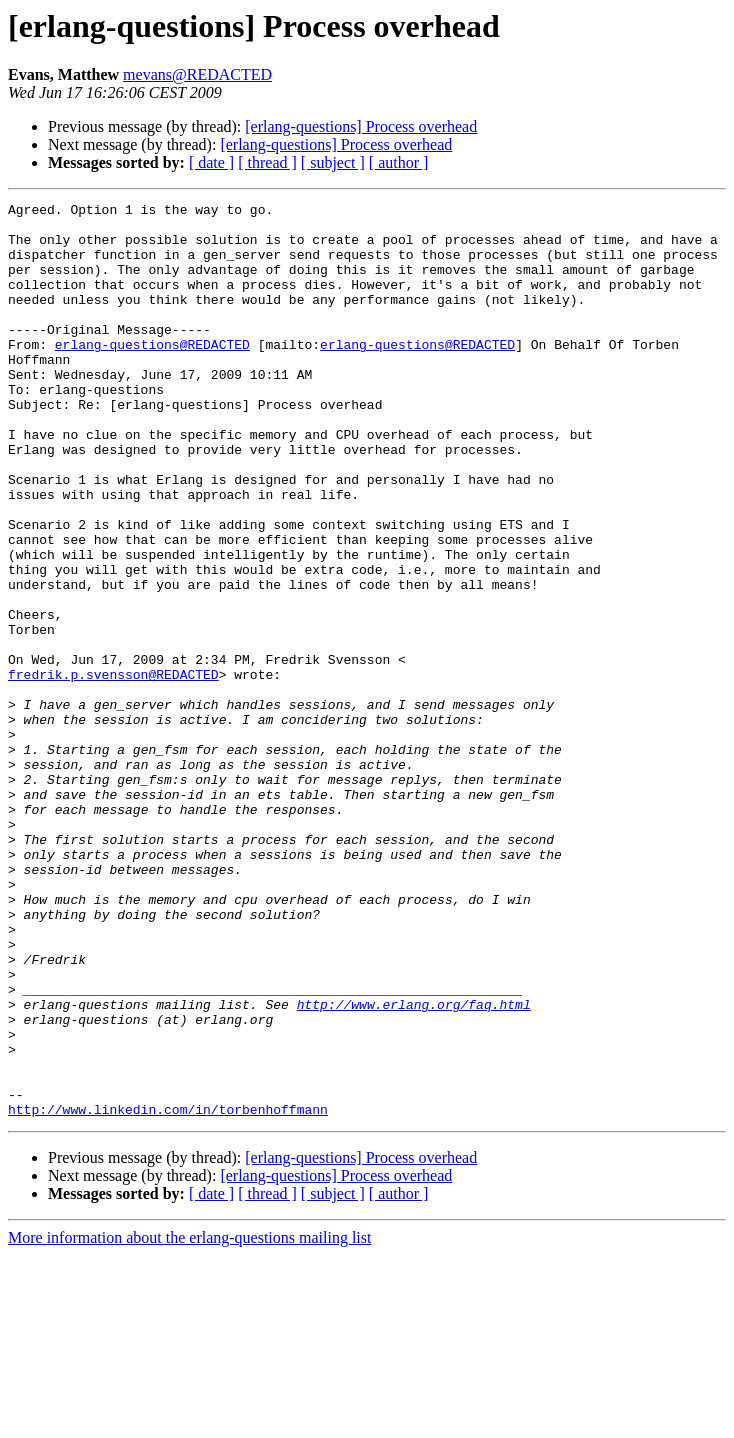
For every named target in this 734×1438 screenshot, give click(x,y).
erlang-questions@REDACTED (152, 374)
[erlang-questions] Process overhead (361, 126)
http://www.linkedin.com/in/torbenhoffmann (168, 1292)
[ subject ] (333, 162)
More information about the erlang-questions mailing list (189, 1420)
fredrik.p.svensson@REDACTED (113, 770)
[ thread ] (267, 162)
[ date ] (211, 162)
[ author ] (399, 162)
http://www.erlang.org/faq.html (414, 1166)
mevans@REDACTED (197, 74)
